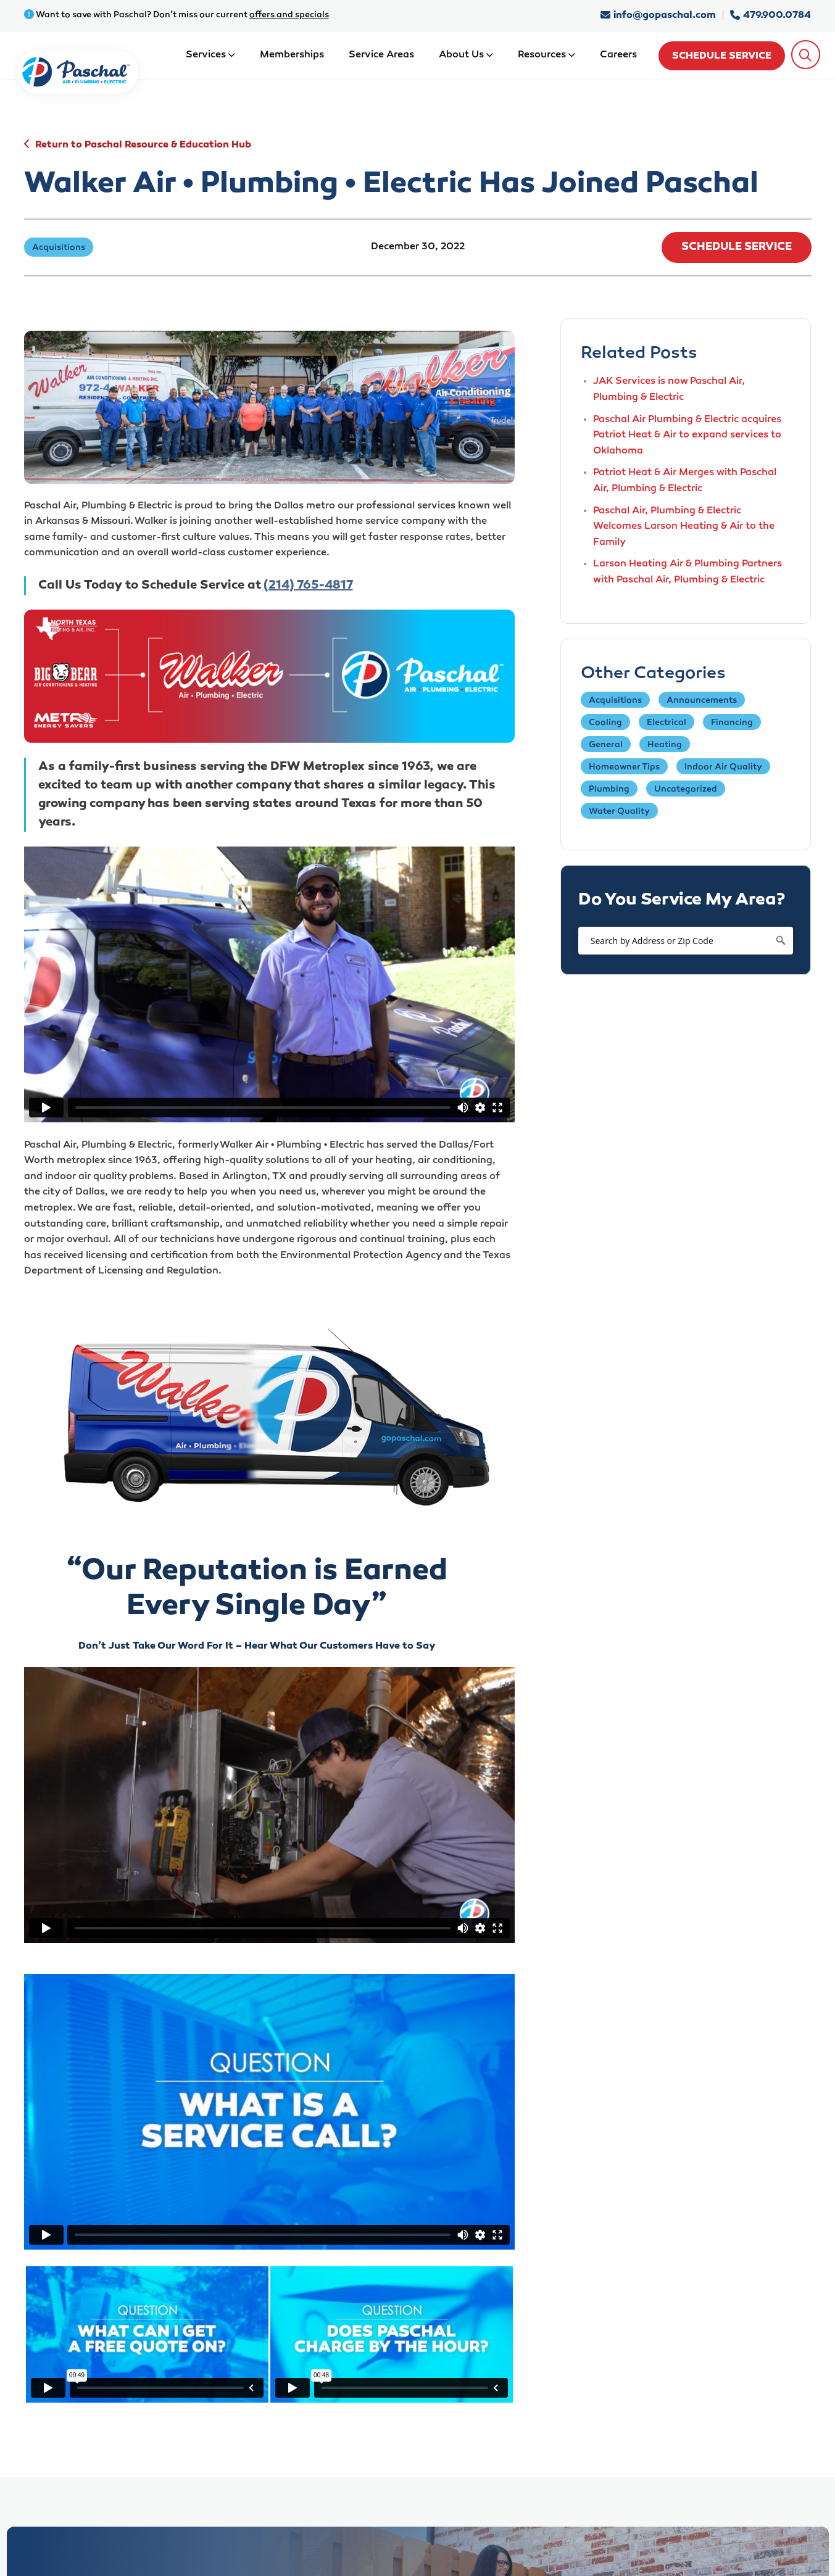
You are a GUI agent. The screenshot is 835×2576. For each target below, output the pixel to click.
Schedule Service (736, 247)
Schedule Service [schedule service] (721, 56)
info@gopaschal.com (659, 16)
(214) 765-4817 (308, 585)
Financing (732, 723)
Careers (618, 55)
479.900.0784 (770, 16)
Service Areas (381, 55)
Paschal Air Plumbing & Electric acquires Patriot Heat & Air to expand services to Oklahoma (687, 435)
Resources (546, 55)
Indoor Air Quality (723, 767)
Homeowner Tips (624, 767)
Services (210, 55)
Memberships (292, 55)
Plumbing (609, 789)
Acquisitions (615, 700)
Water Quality (619, 811)
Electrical (666, 723)
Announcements (702, 700)
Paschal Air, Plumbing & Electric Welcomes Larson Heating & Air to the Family (684, 527)
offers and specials (289, 15)
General (606, 745)
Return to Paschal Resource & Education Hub (143, 145)
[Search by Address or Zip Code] (686, 941)
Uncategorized (685, 789)
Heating (664, 745)
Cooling (605, 723)
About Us (466, 55)
